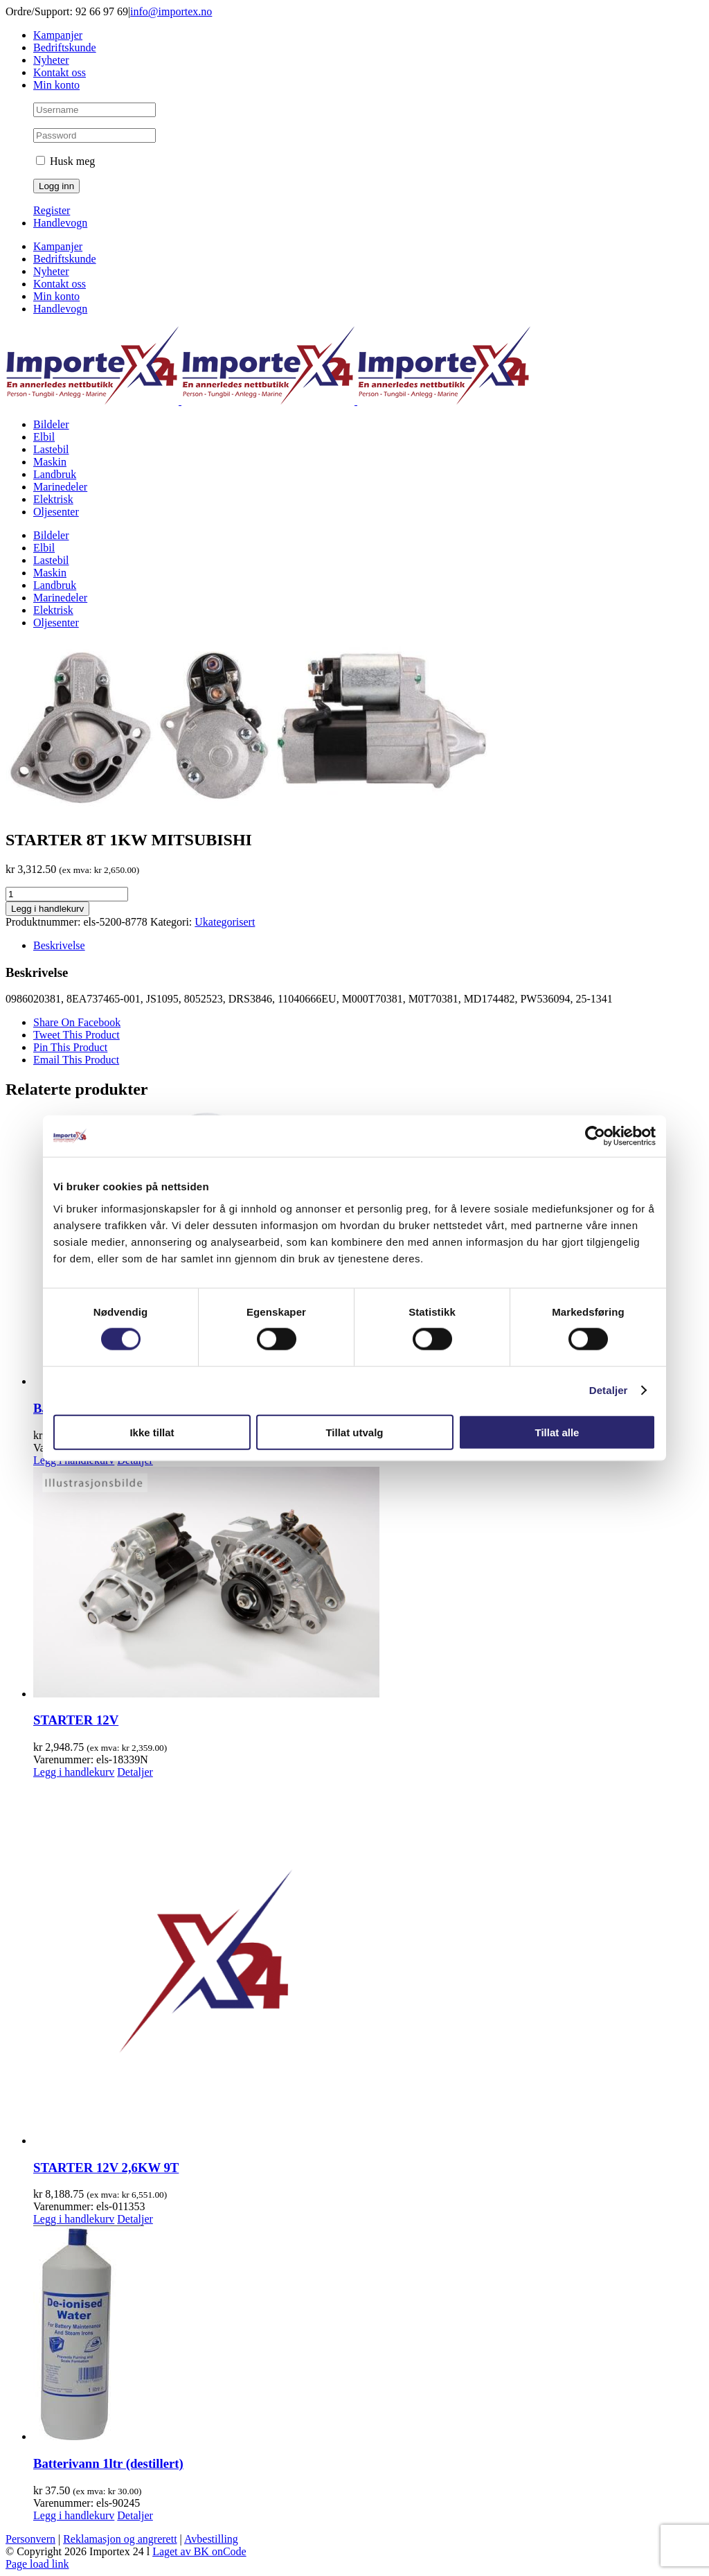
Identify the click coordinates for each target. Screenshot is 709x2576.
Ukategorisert (225, 922)
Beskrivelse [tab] (59, 945)
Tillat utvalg (354, 1432)
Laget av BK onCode (199, 2551)
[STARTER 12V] (368, 1583)
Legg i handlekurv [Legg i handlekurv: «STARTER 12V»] (73, 1772)
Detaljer (608, 1390)
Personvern (30, 2539)
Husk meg (65, 161)
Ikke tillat (151, 1432)
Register (51, 210)
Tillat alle (557, 1432)
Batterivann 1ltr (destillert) (108, 2463)
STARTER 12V (75, 1720)
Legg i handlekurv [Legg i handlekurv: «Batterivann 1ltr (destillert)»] (73, 2515)
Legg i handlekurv (47, 908)
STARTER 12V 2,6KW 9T (106, 2167)
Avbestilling (211, 2539)
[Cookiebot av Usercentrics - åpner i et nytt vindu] (595, 1136)
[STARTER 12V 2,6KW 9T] (368, 1963)
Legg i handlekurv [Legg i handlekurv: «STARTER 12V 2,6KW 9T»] (73, 2219)
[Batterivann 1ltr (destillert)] (368, 2334)
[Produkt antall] (67, 894)
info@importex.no (171, 11)
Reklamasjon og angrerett (120, 2539)
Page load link (37, 2564)
